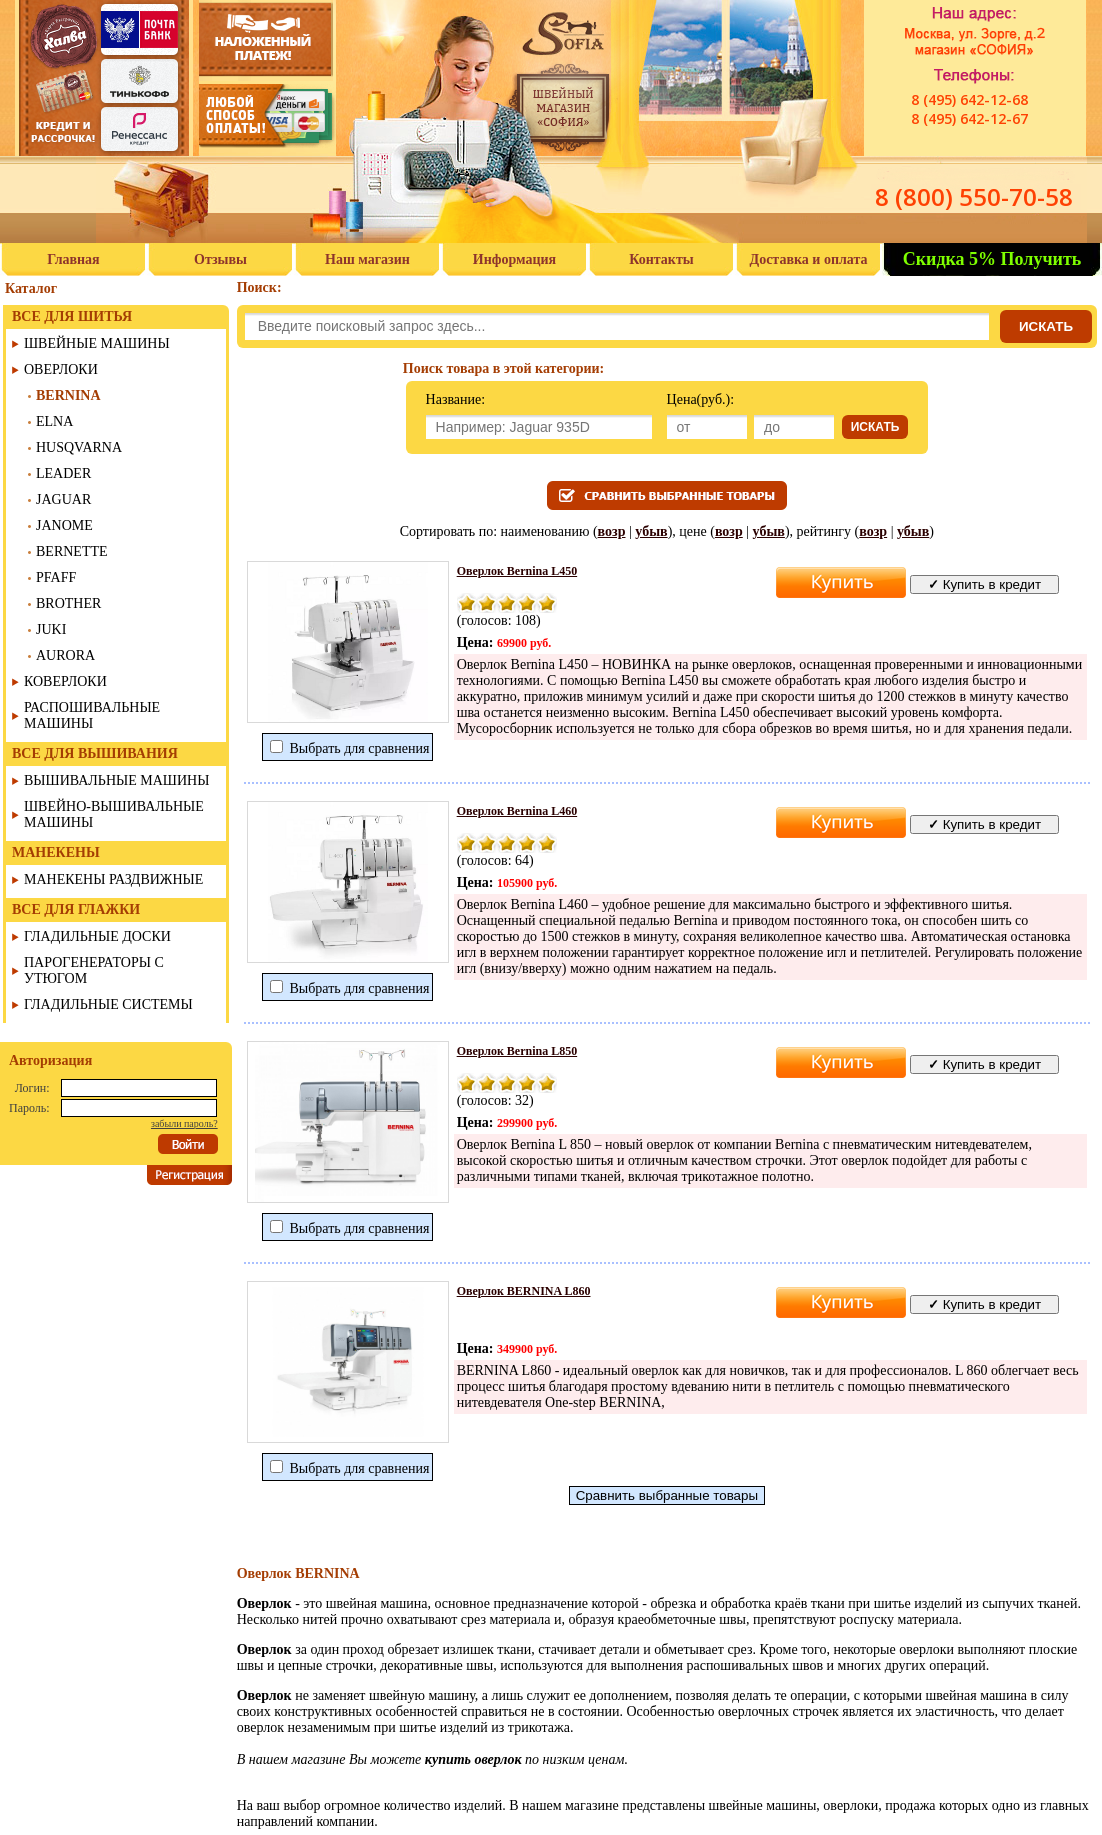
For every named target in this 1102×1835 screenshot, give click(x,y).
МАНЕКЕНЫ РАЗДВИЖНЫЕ (113, 879)
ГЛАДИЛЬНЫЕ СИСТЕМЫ (108, 1004)
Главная (73, 259)
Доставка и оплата (809, 259)
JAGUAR (63, 499)
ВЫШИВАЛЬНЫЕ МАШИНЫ (116, 780)
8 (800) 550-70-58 (974, 196)
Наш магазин (367, 259)
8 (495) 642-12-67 (969, 118)
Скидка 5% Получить (992, 259)
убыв (651, 531)
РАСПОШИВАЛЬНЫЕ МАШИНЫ (92, 715)
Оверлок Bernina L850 (517, 1051)
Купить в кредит (984, 584)
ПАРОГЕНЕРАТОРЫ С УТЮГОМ (94, 970)
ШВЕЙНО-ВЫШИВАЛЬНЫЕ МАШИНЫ (114, 814)
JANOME (64, 525)
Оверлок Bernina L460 (517, 811)
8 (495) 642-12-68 (969, 99)
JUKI (51, 629)
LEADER (63, 473)
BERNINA (68, 395)
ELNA (54, 421)
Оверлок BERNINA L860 (524, 1291)
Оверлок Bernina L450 (517, 571)
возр (612, 531)
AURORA (65, 655)
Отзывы (220, 259)
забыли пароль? (184, 1123)
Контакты (661, 259)
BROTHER (68, 603)
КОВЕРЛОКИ (65, 681)
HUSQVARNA (79, 447)
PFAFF (56, 577)
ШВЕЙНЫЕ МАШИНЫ (97, 343)
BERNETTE (72, 551)
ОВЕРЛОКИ (61, 369)
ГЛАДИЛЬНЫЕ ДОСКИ (97, 936)
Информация (514, 259)
